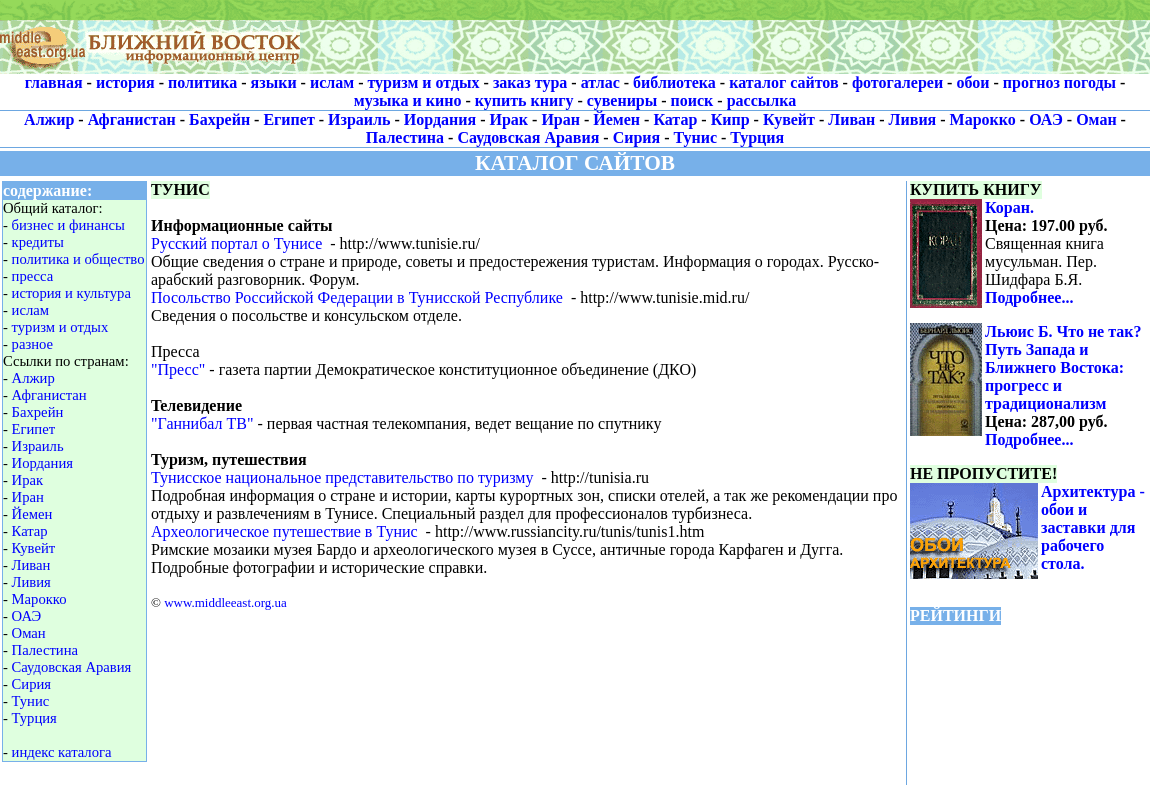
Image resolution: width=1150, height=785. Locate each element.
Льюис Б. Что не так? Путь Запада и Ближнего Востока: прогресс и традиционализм (1063, 367)
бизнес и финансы (68, 225)
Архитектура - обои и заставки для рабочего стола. (1093, 527)
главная (54, 82)
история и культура (71, 293)
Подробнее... (1029, 297)
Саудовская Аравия (528, 137)
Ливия (913, 119)
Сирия (637, 137)
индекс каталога (62, 752)
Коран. (1009, 207)
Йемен (616, 119)
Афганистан (132, 119)
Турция (757, 137)
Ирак (509, 119)
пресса (33, 276)
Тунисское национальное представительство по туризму (342, 477)
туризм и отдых (423, 82)
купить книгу (524, 100)
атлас (600, 82)
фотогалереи (897, 82)
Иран (560, 119)
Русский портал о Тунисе (236, 243)
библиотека (674, 82)
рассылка (762, 100)
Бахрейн (219, 119)
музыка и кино (408, 100)
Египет (288, 119)
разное (32, 344)
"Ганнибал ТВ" (202, 423)
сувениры (622, 100)
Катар (675, 119)
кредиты (38, 242)
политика (202, 82)
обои (972, 82)
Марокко (983, 119)
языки (274, 82)
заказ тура (530, 82)
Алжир (49, 119)
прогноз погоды (1059, 82)
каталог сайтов (783, 82)
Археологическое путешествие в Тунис (284, 531)
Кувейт (789, 119)
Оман (1096, 119)
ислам (332, 82)
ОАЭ (1046, 119)
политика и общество (78, 259)
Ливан (851, 119)
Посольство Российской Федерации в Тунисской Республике (357, 297)
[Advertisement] (725, 37)
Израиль (359, 119)
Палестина (405, 137)
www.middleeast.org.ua (225, 602)
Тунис (695, 137)
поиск (692, 100)
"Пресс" (178, 369)
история (125, 82)
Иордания (440, 119)
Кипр (730, 119)
